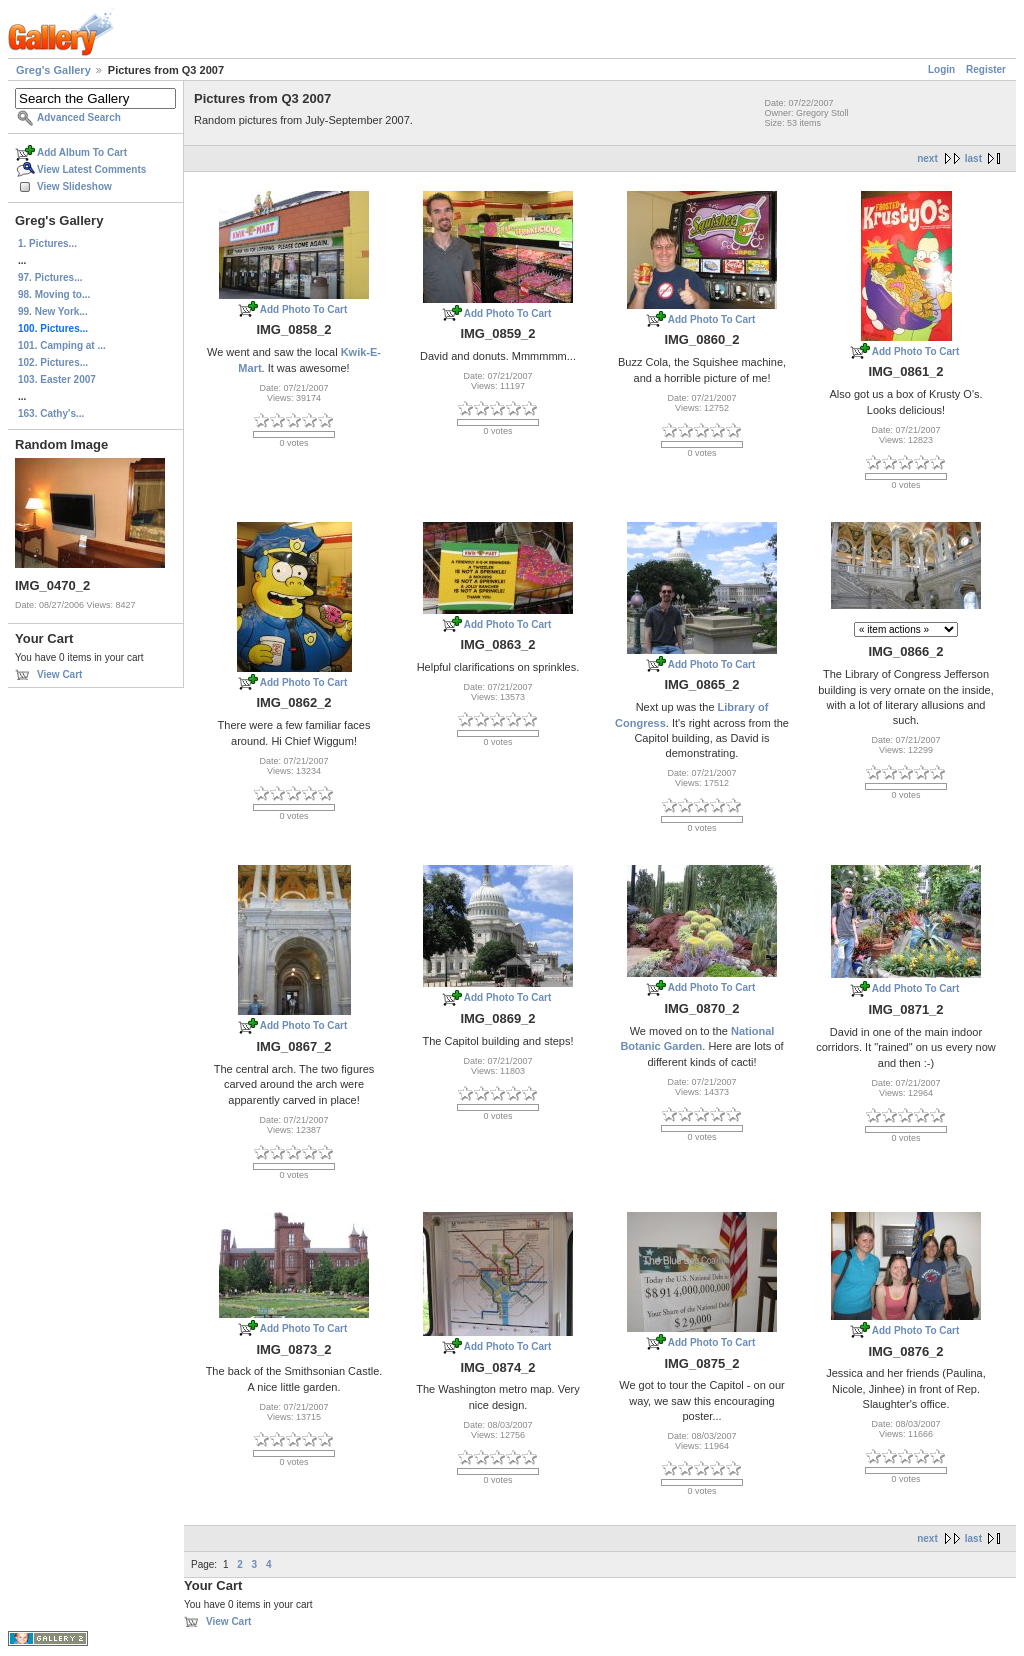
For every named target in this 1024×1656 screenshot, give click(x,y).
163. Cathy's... (51, 413)
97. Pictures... (50, 277)
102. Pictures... (53, 362)
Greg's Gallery (53, 70)
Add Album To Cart (82, 152)
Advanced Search (79, 117)
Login (941, 69)
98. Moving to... (54, 294)
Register (986, 69)
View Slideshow (74, 186)
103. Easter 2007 (57, 379)
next (927, 158)
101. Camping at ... (62, 345)
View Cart (59, 674)
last (973, 158)
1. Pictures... (47, 243)
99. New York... (53, 311)
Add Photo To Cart (304, 309)
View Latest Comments (91, 169)
